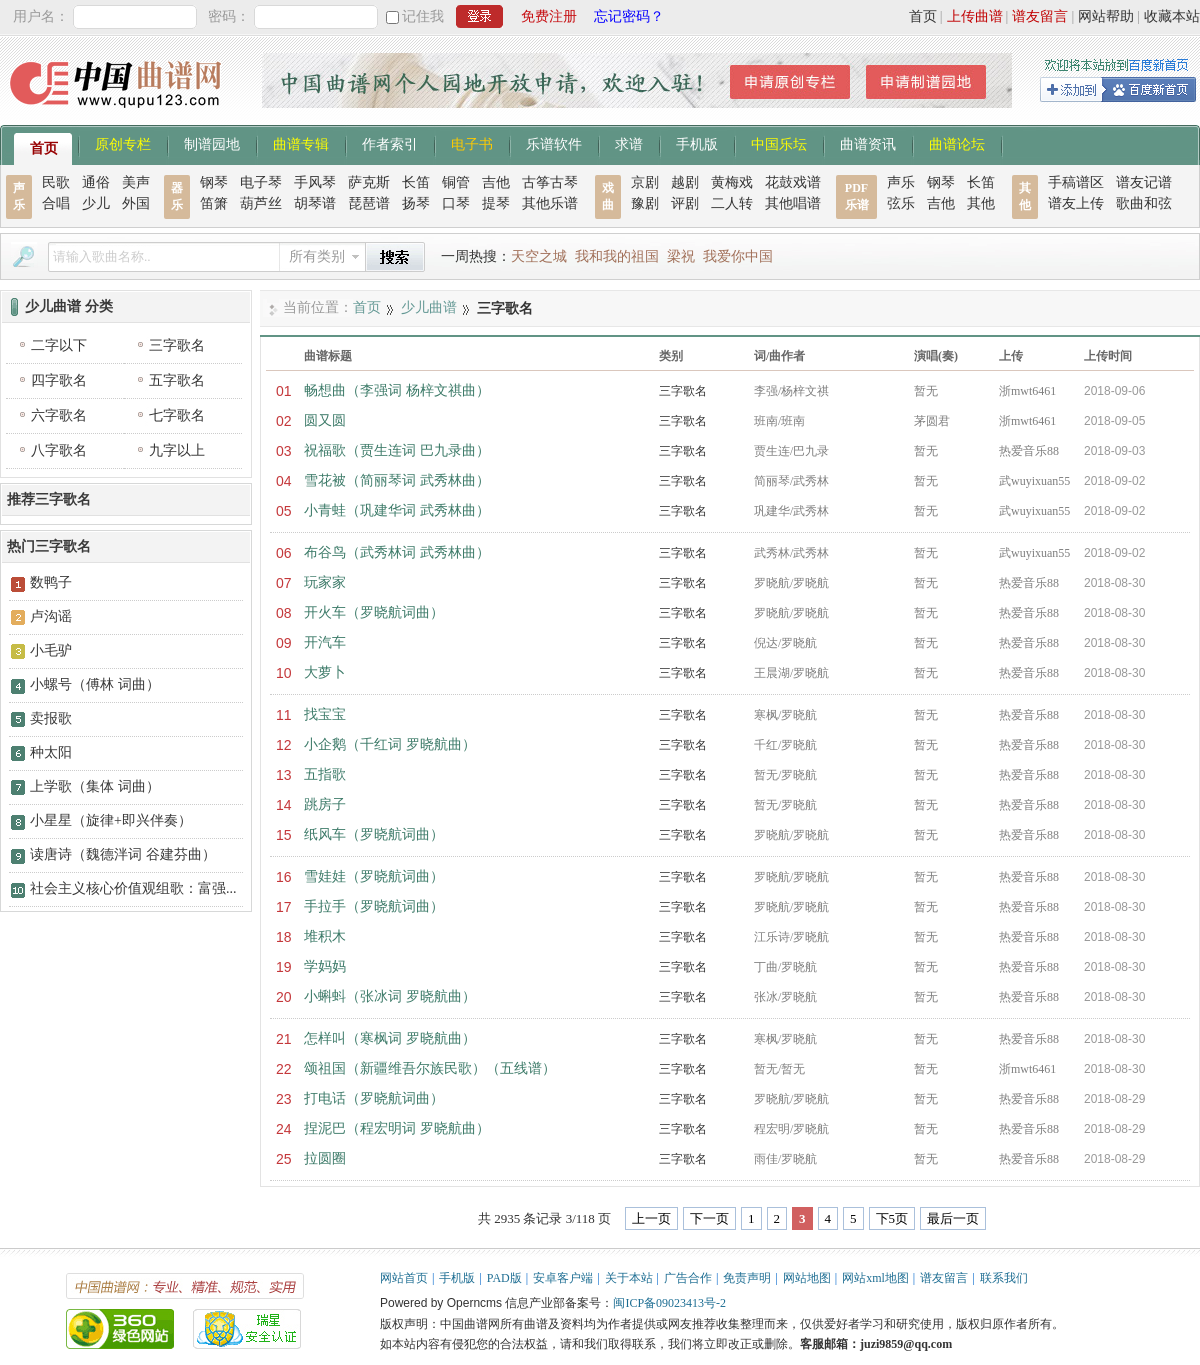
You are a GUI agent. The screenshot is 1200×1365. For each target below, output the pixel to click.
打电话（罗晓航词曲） (374, 1098)
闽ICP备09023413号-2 (669, 1303)
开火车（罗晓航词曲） (374, 612)
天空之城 (539, 256)
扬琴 (416, 203)
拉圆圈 (325, 1158)
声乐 (901, 182)
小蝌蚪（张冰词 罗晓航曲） (390, 996)
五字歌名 (177, 380)
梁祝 (681, 256)
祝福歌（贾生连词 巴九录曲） (397, 450)
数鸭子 (51, 582)
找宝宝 (325, 714)
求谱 (629, 143)
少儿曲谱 (429, 307)
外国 (136, 203)
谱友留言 (1040, 16)
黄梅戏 (732, 182)
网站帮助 (1106, 16)
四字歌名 (59, 380)
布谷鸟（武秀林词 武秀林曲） (397, 552)
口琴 (456, 203)
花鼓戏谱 (793, 182)
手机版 (697, 143)
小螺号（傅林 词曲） (95, 684)
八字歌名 (59, 450)
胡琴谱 (315, 203)
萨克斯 (369, 182)
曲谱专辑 (301, 143)
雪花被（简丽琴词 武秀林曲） (397, 480)
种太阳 (51, 752)
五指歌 (325, 774)
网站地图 (807, 1278)
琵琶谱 (369, 203)
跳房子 (325, 804)
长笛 (416, 182)
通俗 (96, 182)
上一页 (651, 1218)
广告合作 (688, 1278)
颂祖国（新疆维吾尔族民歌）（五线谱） (430, 1068)
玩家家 (325, 582)
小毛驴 (51, 650)
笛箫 (214, 203)
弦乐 (901, 203)
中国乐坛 (779, 143)
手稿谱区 (1076, 182)
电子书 (472, 143)
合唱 (56, 203)
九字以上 (177, 450)
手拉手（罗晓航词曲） (374, 906)
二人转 (732, 203)
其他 (981, 203)
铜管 (456, 182)
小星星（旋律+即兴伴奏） (111, 820)
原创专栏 (123, 143)
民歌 (56, 182)
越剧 (685, 182)
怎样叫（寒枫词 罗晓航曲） (390, 1038)
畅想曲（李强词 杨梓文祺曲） (397, 390)
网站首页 (404, 1278)
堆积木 (325, 936)
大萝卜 (325, 672)
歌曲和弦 (1144, 203)
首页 (923, 16)
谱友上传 (1076, 203)
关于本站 (629, 1278)
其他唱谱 (793, 203)
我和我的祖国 (617, 256)
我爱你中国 (738, 256)
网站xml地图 (875, 1278)
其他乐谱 (550, 203)
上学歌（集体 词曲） (95, 786)
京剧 (645, 182)
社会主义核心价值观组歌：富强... (133, 888)
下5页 (892, 1218)
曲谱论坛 (957, 143)
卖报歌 (51, 718)
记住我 (423, 16)
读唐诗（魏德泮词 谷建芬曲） (123, 854)
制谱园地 (212, 143)
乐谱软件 (554, 143)
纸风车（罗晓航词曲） (374, 834)
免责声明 (747, 1278)
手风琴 (315, 182)
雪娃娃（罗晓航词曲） (374, 876)
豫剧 (645, 203)
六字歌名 (59, 415)
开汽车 (325, 642)
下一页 (709, 1218)
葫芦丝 (261, 203)
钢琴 (214, 182)
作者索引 (390, 143)
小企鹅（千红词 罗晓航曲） (390, 744)
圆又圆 (325, 420)
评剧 (685, 203)
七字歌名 (177, 415)
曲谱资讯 (868, 143)
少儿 (96, 203)
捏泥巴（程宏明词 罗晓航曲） (397, 1128)
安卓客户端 (563, 1278)
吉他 (496, 182)
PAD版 (504, 1278)
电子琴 (261, 182)
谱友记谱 (1144, 182)
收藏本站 (1172, 16)
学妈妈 (325, 966)
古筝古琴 (550, 182)
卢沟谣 (51, 616)
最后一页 (953, 1218)
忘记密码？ (629, 16)
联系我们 (1004, 1278)
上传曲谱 (975, 16)
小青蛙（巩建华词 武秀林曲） (397, 510)
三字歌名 (683, 391)
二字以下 (59, 345)
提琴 (496, 203)
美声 (136, 182)
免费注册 (549, 16)
